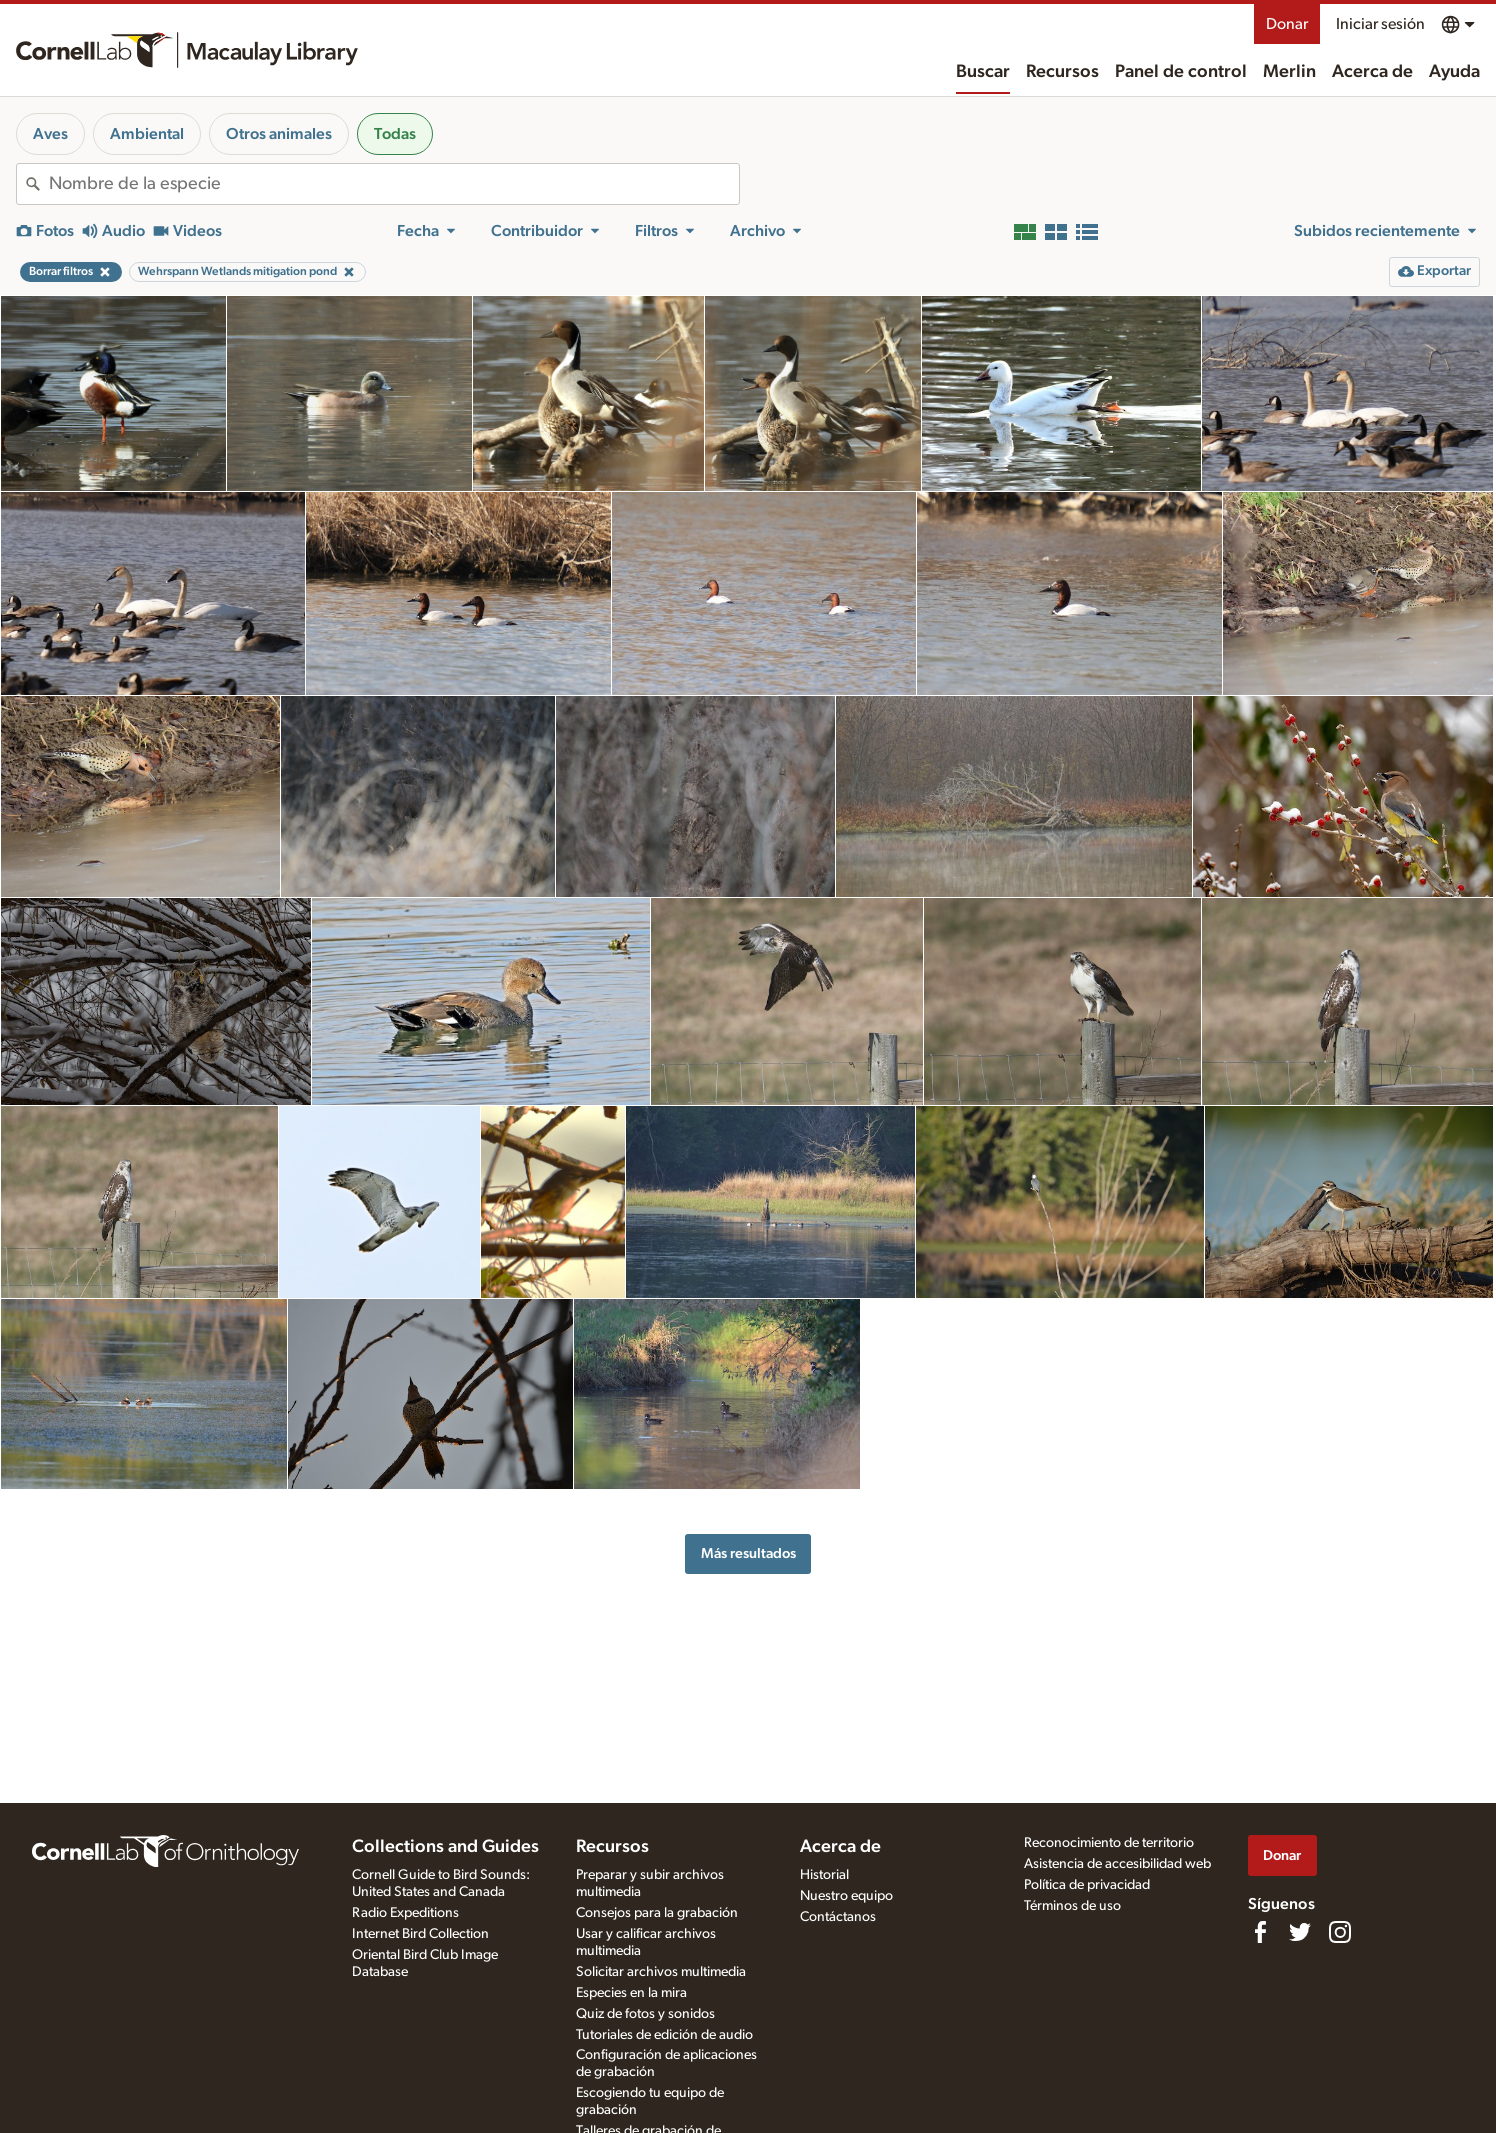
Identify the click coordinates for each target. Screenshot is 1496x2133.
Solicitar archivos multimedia (661, 1972)
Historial (824, 1875)
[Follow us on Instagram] (1340, 1932)
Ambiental (147, 134)
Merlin (1289, 72)
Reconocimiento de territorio (1109, 1843)
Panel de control (1181, 72)
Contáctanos (838, 1917)
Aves (50, 134)
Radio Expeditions (405, 1913)
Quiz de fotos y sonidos (645, 2014)
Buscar (983, 72)
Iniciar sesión (1380, 24)
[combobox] (394, 184)
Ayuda (1454, 72)
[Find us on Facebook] (1260, 1932)
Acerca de (1372, 72)
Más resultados (748, 1553)
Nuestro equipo (846, 1896)
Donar (1287, 24)
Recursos (1062, 72)
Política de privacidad (1087, 1885)
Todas (395, 134)
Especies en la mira (631, 1993)
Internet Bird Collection (420, 1934)
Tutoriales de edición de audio (664, 2035)
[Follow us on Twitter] (1300, 1932)
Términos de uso (1072, 1906)
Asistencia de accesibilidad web (1117, 1864)
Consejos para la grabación (657, 1913)
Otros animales (279, 134)
